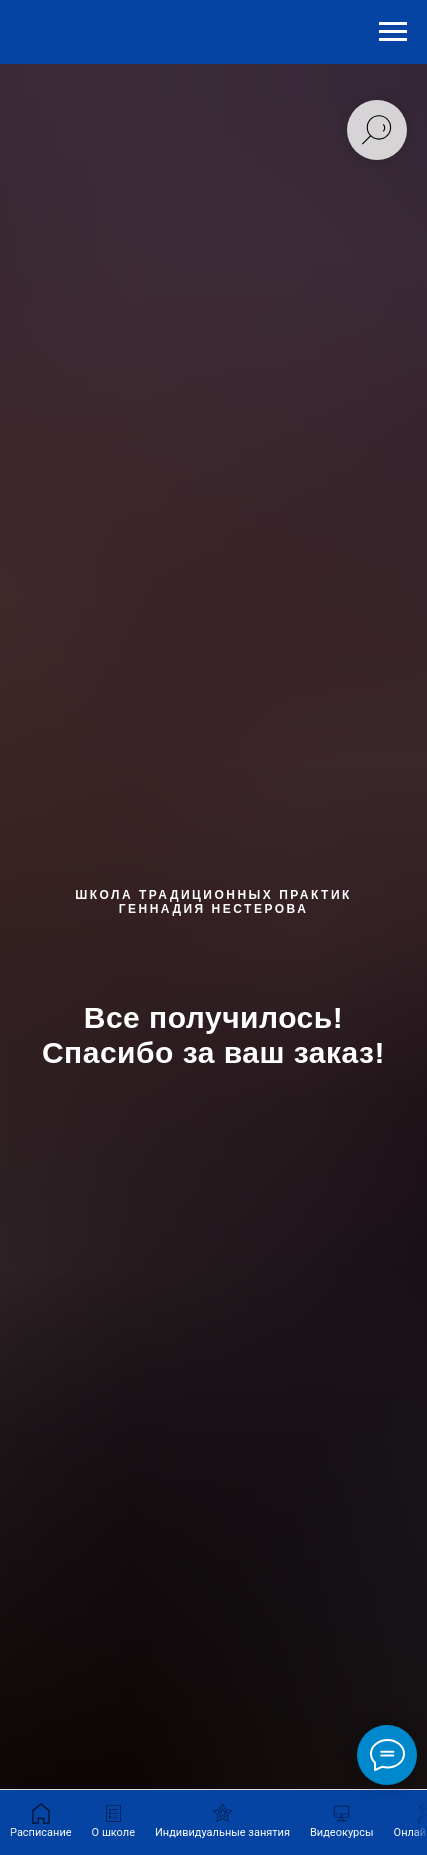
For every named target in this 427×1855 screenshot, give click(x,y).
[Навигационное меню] (393, 32)
